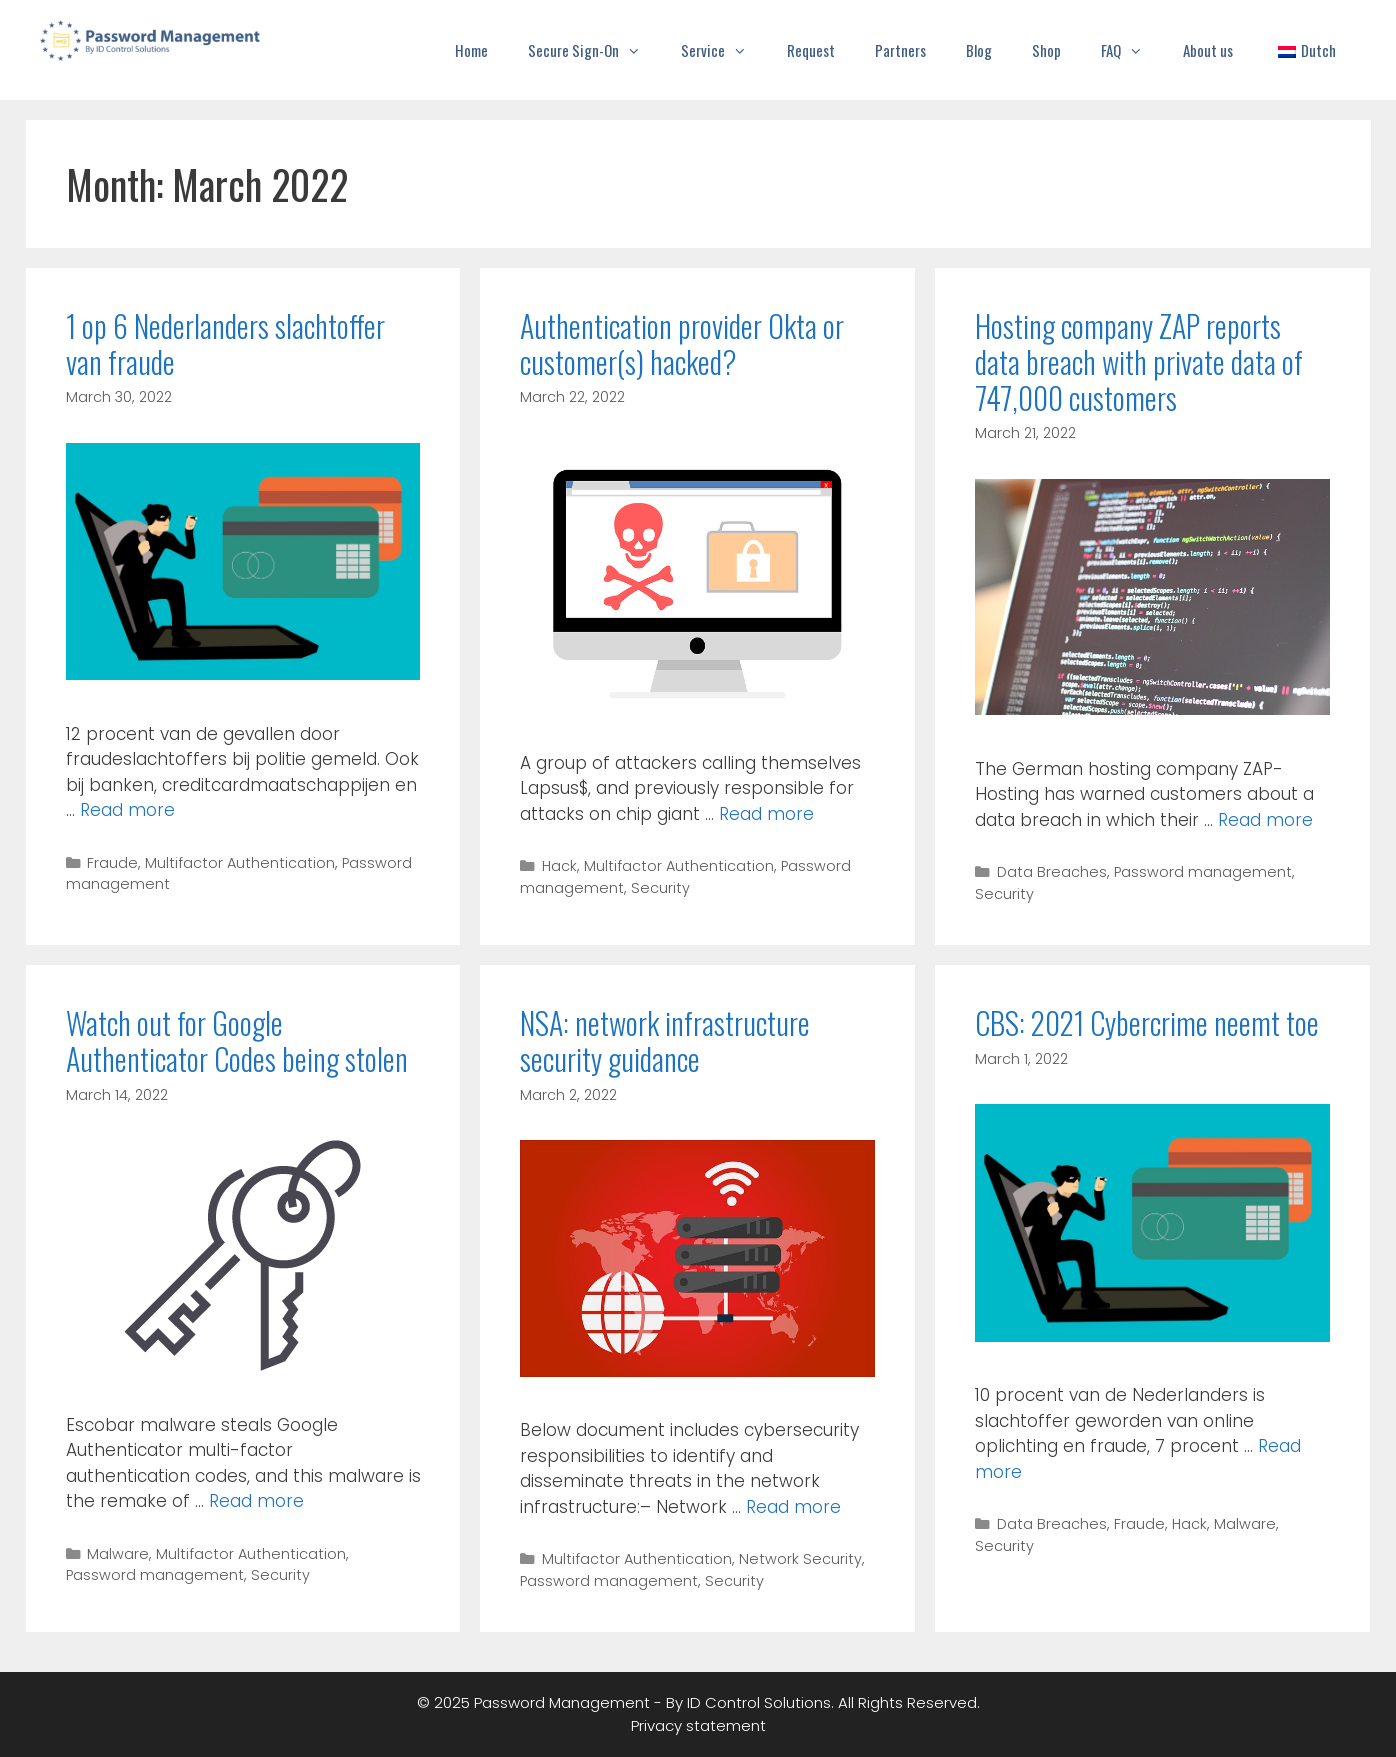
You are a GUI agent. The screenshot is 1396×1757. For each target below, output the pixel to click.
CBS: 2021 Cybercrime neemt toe (1147, 1022)
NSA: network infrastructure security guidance (665, 1040)
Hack (559, 866)
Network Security (800, 1559)
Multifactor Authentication (240, 863)
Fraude (112, 863)
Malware (118, 1554)
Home (471, 50)
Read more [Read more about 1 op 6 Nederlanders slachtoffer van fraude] (127, 810)
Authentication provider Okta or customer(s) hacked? (682, 343)
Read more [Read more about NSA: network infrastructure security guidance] (793, 1507)
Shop (1046, 50)
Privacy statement (698, 1725)
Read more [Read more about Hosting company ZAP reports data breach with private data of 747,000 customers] (1265, 820)
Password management (1203, 872)
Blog (979, 50)
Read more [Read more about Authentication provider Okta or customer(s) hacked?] (766, 814)
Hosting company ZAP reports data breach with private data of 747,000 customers (1139, 361)
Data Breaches (1052, 872)
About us (1208, 50)
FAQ (1132, 50)
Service (724, 50)
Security (660, 888)
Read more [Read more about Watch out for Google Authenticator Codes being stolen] (256, 1501)
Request (811, 50)
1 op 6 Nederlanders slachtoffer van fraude (225, 343)
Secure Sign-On (594, 50)
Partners (900, 50)
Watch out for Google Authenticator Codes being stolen (237, 1040)
